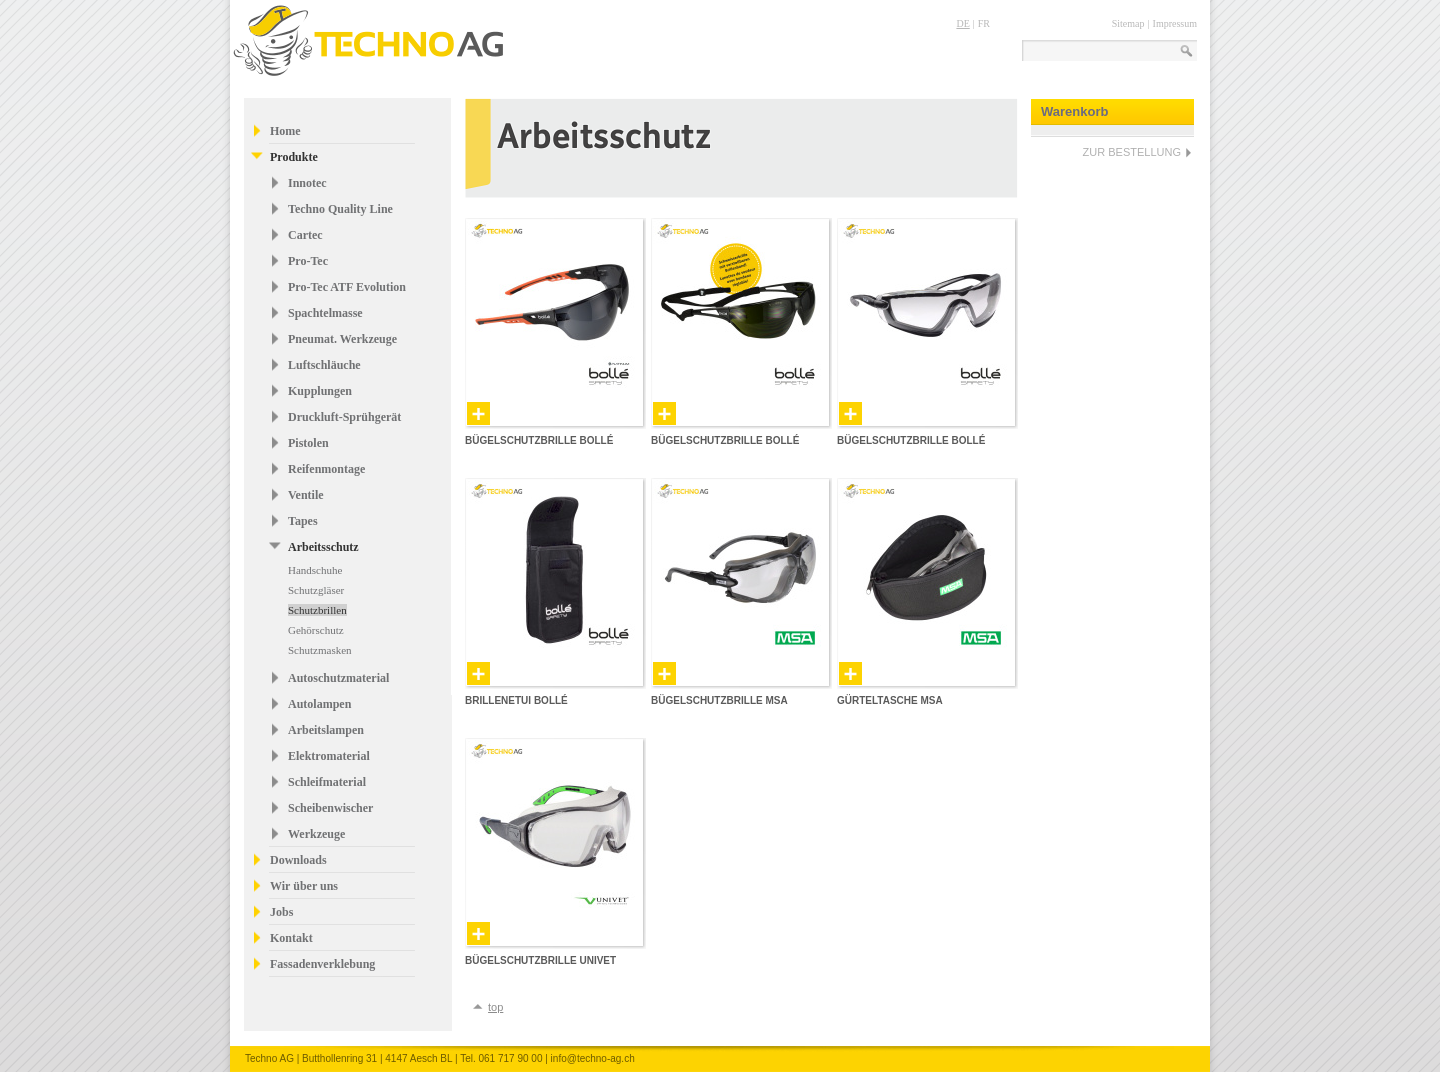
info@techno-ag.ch (593, 1058)
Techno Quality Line (340, 209)
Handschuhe (315, 570)
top (495, 1007)
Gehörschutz (316, 630)
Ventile (306, 495)
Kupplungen (320, 391)
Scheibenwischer (330, 808)
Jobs (281, 912)
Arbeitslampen (326, 730)
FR (984, 23)
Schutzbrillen (317, 610)
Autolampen (319, 704)
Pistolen (308, 443)
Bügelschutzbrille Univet (540, 960)
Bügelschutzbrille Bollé (539, 440)
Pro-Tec (308, 261)
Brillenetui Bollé (516, 700)
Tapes (303, 521)
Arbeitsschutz (323, 547)
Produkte (294, 157)
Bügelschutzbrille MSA (719, 700)
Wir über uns (304, 886)
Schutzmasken (320, 650)
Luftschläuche (324, 365)
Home (285, 131)
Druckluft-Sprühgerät (344, 417)
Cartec (305, 235)
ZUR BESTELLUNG (1132, 152)
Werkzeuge (316, 834)
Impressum (1175, 23)
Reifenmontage (326, 469)
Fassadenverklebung (322, 964)
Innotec (307, 183)
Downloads (298, 860)
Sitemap (1128, 23)
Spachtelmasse (325, 313)
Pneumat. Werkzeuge (342, 339)
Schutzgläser (316, 590)
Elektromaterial (329, 756)
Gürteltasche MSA (890, 700)
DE (962, 23)
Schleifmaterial (327, 782)
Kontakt (291, 938)
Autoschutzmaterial (338, 678)
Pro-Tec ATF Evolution (347, 287)
